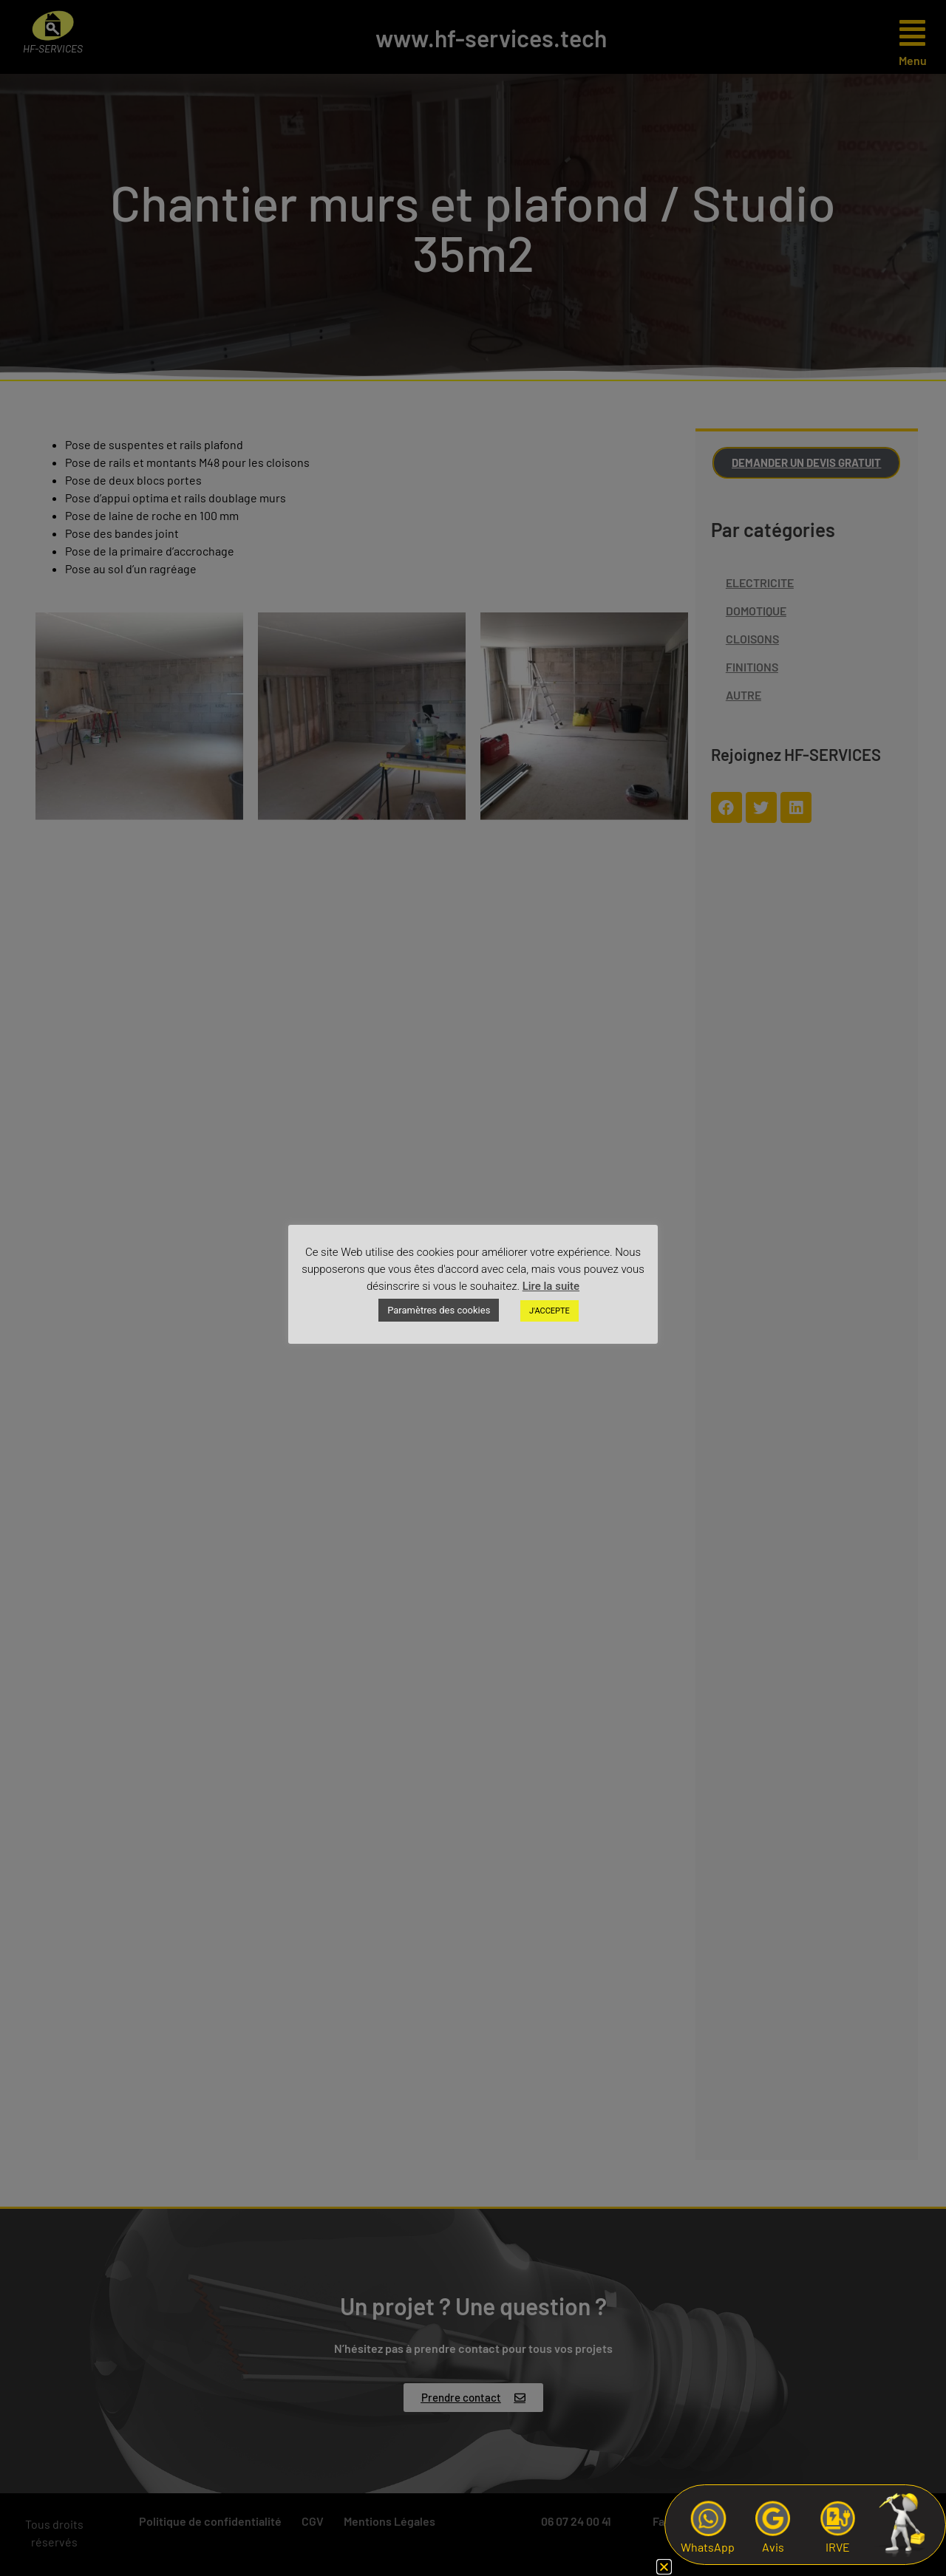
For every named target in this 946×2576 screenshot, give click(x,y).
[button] (664, 2566)
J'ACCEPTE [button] (549, 1311)
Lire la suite (551, 1286)
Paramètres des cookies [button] (438, 1310)
